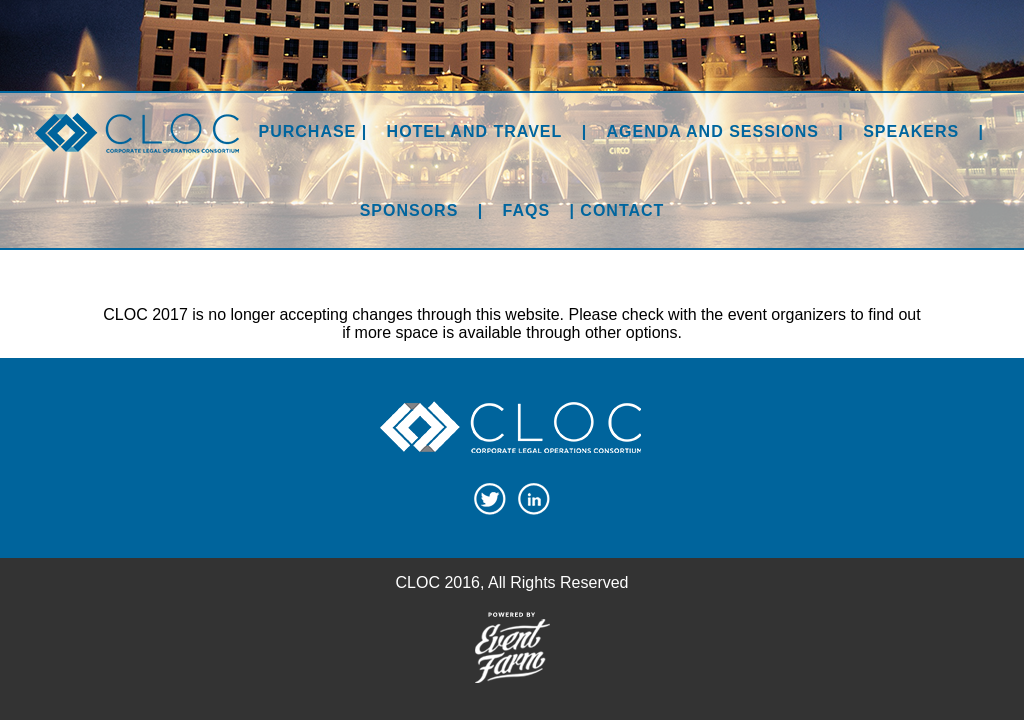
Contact (622, 210)
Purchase (308, 131)
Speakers (911, 131)
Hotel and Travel (475, 131)
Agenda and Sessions (712, 131)
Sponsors (409, 210)
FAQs (527, 210)
